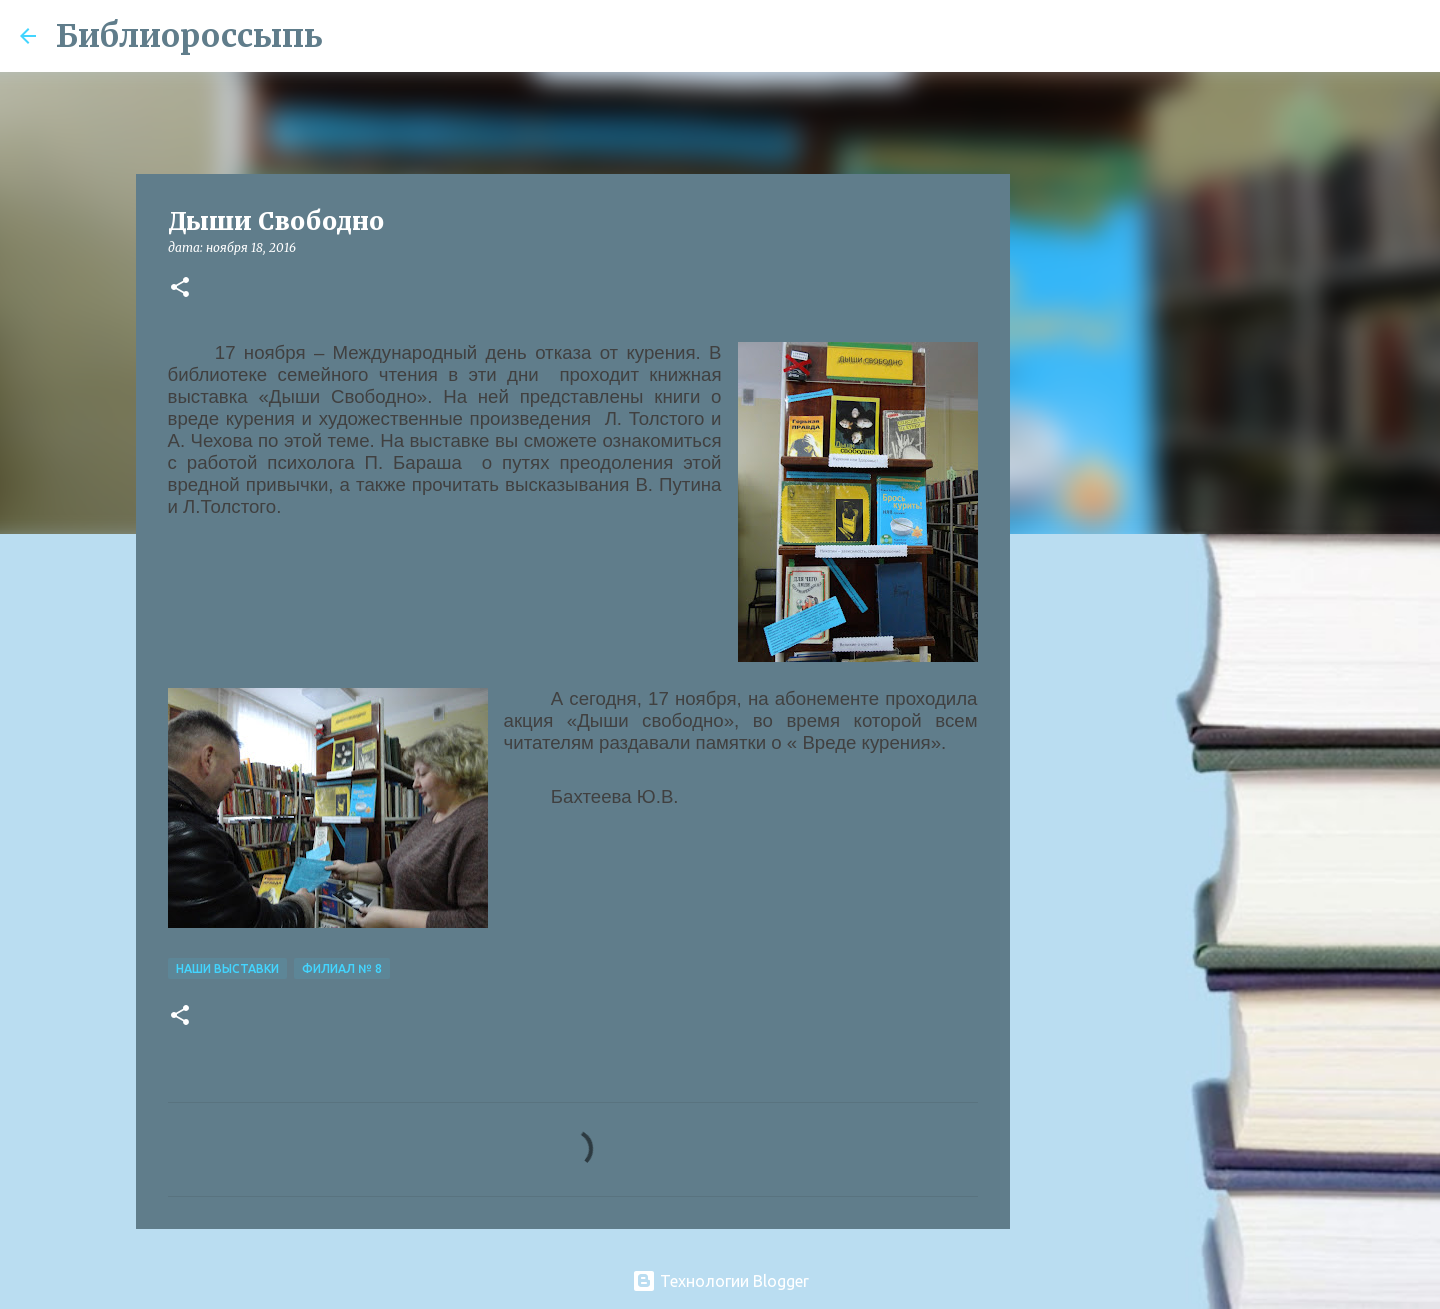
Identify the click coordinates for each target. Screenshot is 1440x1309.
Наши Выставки (227, 968)
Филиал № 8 (342, 968)
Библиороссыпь (189, 36)
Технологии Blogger (720, 1281)
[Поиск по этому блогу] (1319, 36)
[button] (180, 288)
